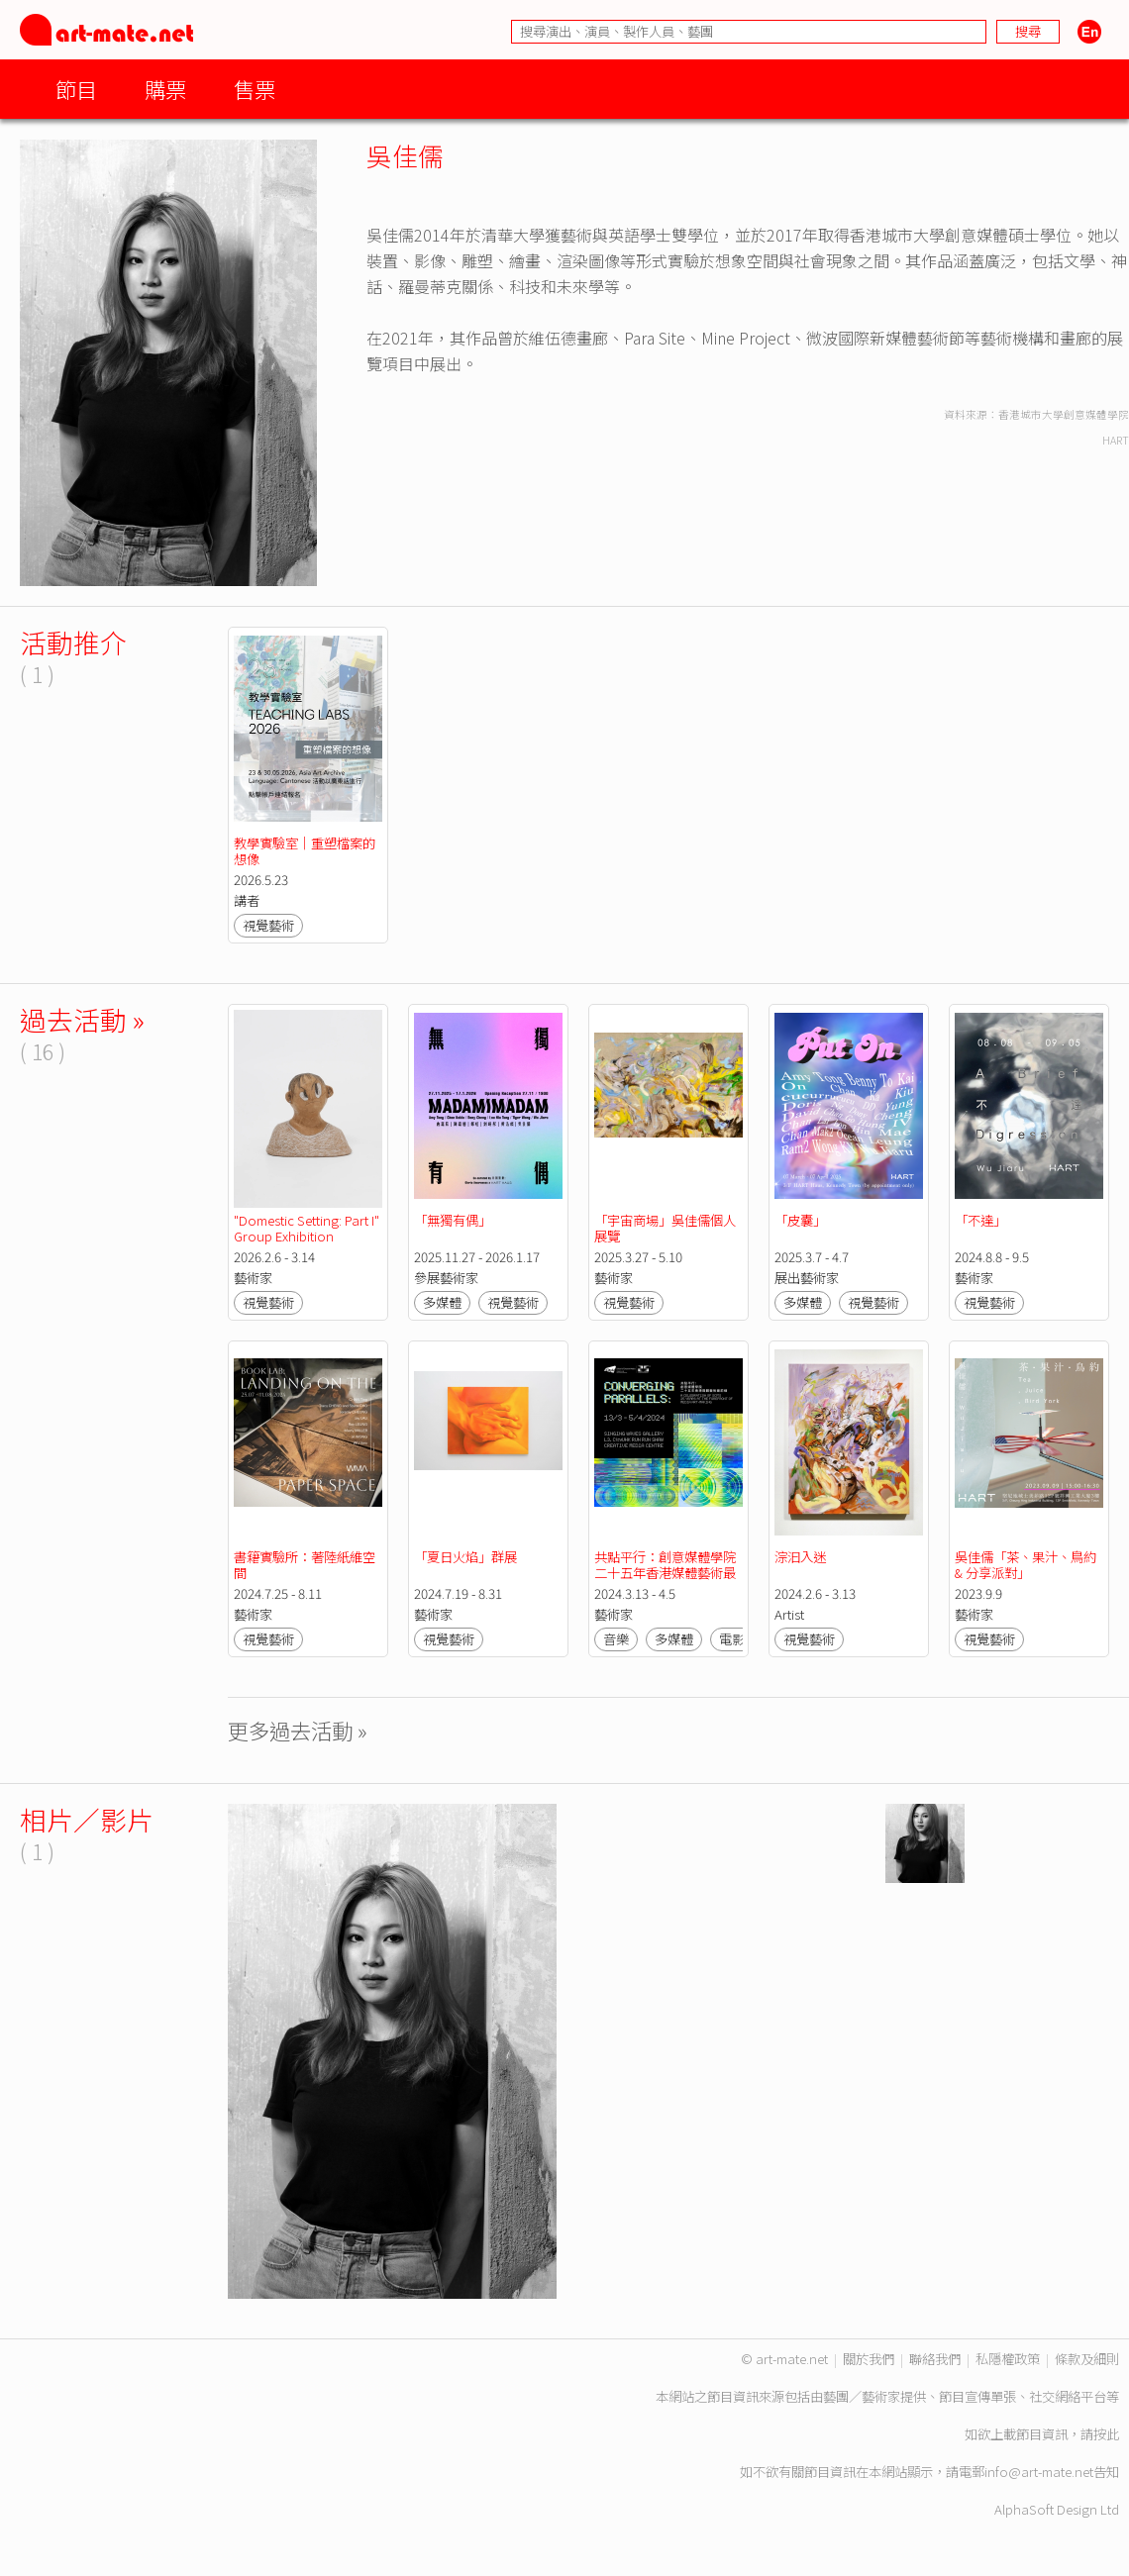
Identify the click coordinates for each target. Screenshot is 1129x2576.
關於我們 (868, 2358)
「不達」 (980, 1220)
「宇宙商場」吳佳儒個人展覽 (665, 1228)
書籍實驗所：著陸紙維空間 (304, 1564)
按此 (1106, 2434)
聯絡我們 (935, 2358)
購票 (165, 88)
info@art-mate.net (1038, 2471)
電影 (732, 1639)
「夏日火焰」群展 (465, 1556)
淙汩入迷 (800, 1556)
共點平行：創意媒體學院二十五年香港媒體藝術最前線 (665, 1572)
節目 (76, 88)
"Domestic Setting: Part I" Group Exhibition (308, 1228)
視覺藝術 (268, 925)
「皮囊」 (800, 1220)
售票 (254, 88)
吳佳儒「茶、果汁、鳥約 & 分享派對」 (1027, 1564)
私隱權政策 (1007, 2358)
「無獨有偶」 (452, 1220)
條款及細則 (1087, 2358)
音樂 (616, 1639)
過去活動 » (82, 1019)
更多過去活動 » (297, 1730)
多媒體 (442, 1302)
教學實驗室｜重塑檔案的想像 (304, 851)
